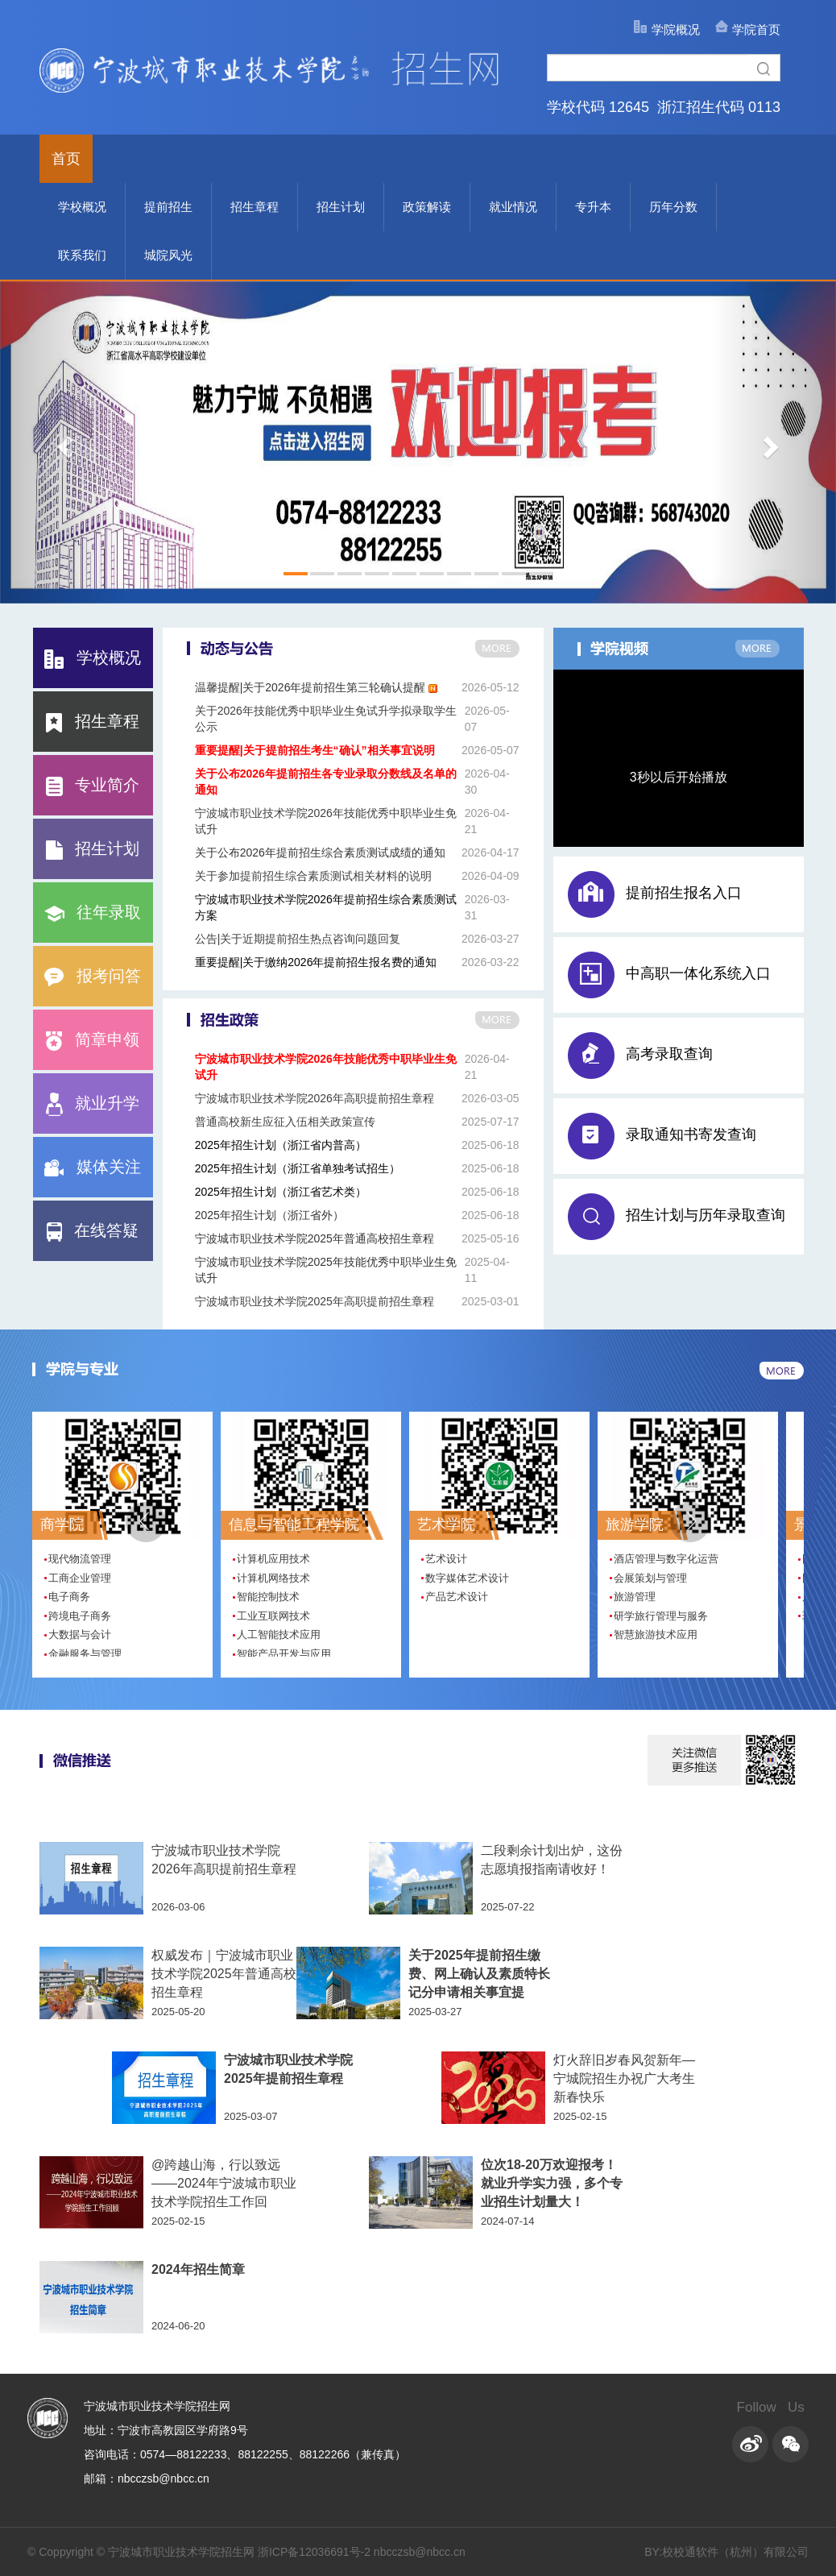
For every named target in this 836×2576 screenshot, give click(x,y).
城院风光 (168, 255)
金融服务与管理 (85, 1654)
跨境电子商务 (79, 1616)
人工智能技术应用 (279, 1634)
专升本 (593, 207)
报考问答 (92, 976)
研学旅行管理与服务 (661, 1616)
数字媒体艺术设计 (467, 1578)
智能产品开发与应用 (284, 1654)
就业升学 (93, 1103)
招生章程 (254, 207)
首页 (66, 159)
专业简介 (93, 785)
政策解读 (427, 207)
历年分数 (673, 207)
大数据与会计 (79, 1634)
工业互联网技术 (273, 1616)
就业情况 (513, 207)
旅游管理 (635, 1597)
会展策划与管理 (650, 1578)
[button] (690, 1522)
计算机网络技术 (273, 1578)
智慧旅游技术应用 (655, 1634)
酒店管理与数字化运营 (666, 1559)
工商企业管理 (79, 1578)
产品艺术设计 (456, 1597)
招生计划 (341, 207)
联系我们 (82, 255)
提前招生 (168, 207)
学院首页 (756, 29)
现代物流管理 (79, 1559)
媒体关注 (92, 1167)
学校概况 (82, 207)
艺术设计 (446, 1559)
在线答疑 (93, 1230)
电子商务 (69, 1597)
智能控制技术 (268, 1597)
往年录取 (93, 912)
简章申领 (92, 1039)
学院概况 (676, 29)
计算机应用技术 (273, 1559)
